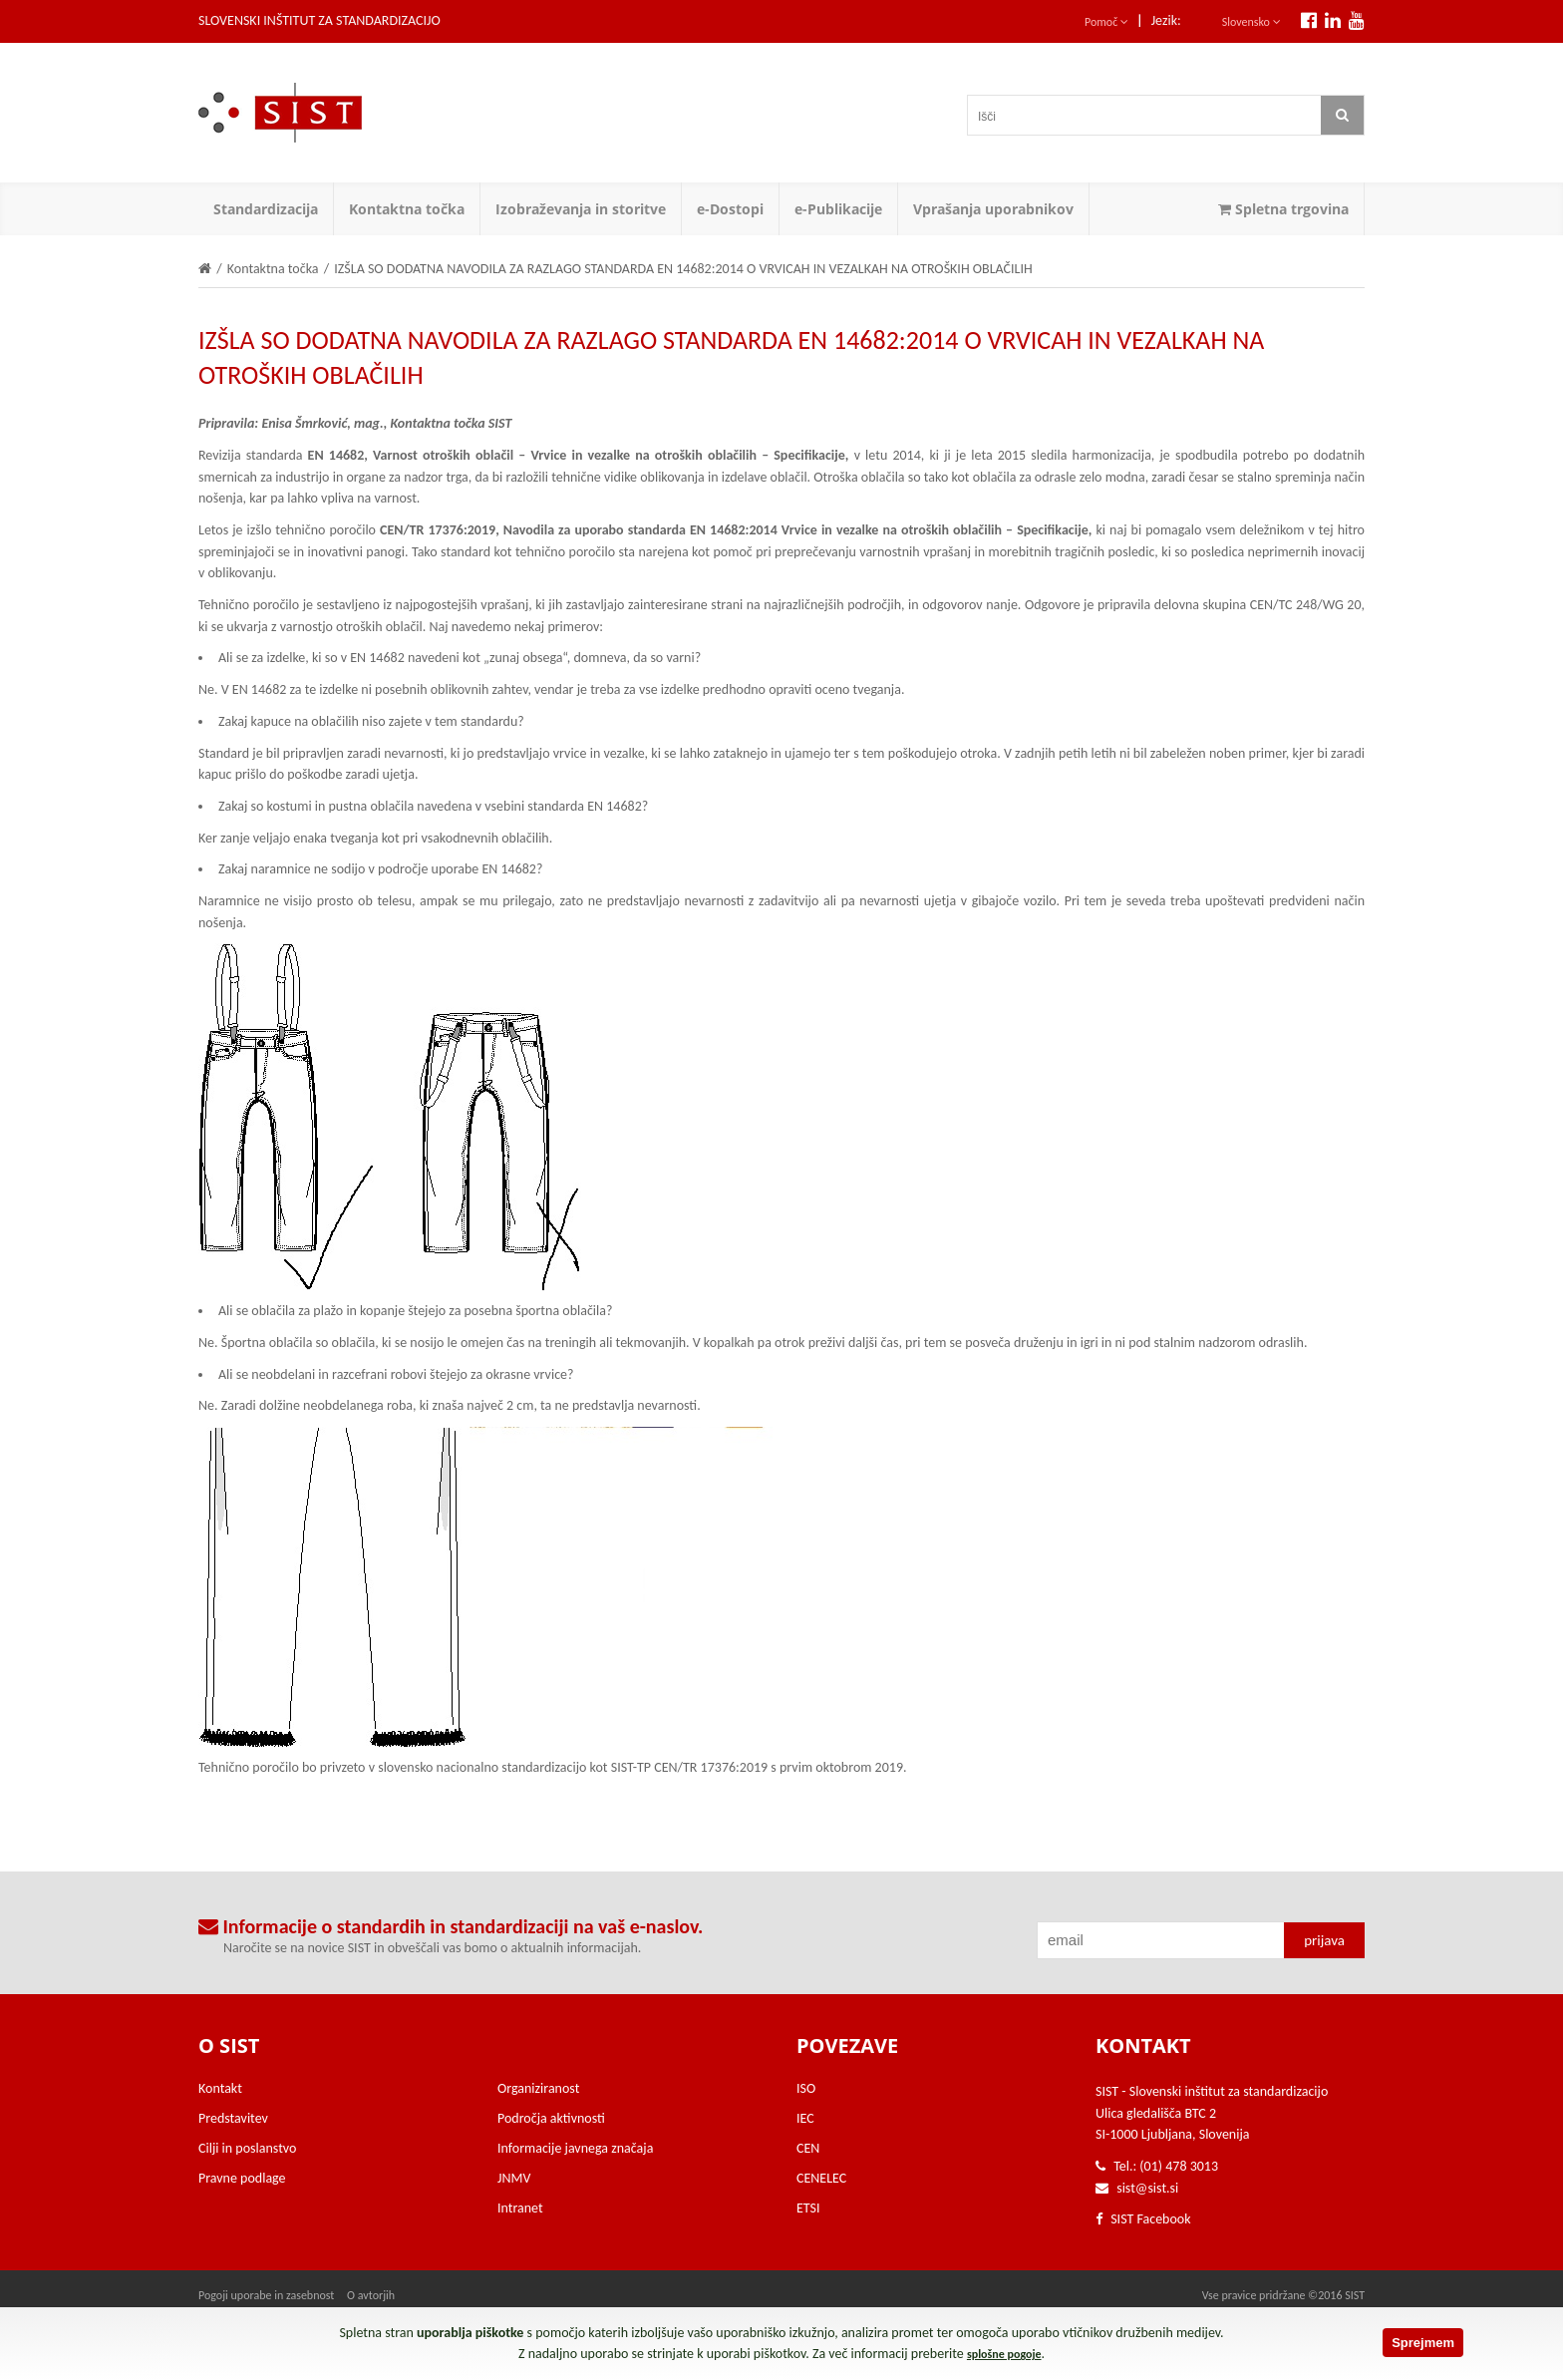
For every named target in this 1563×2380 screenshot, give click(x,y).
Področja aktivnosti (551, 2118)
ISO (805, 2088)
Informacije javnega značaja (575, 2148)
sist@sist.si (1147, 2188)
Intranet (520, 2208)
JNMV (513, 2178)
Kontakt (220, 2088)
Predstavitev (233, 2118)
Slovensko (1251, 22)
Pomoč (1106, 22)
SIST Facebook (1143, 2218)
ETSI (808, 2208)
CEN (807, 2148)
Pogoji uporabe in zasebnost (266, 2295)
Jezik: (1166, 20)
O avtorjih (371, 2295)
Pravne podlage (242, 2178)
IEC (805, 2118)
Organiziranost (538, 2088)
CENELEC (821, 2178)
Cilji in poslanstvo (247, 2148)
